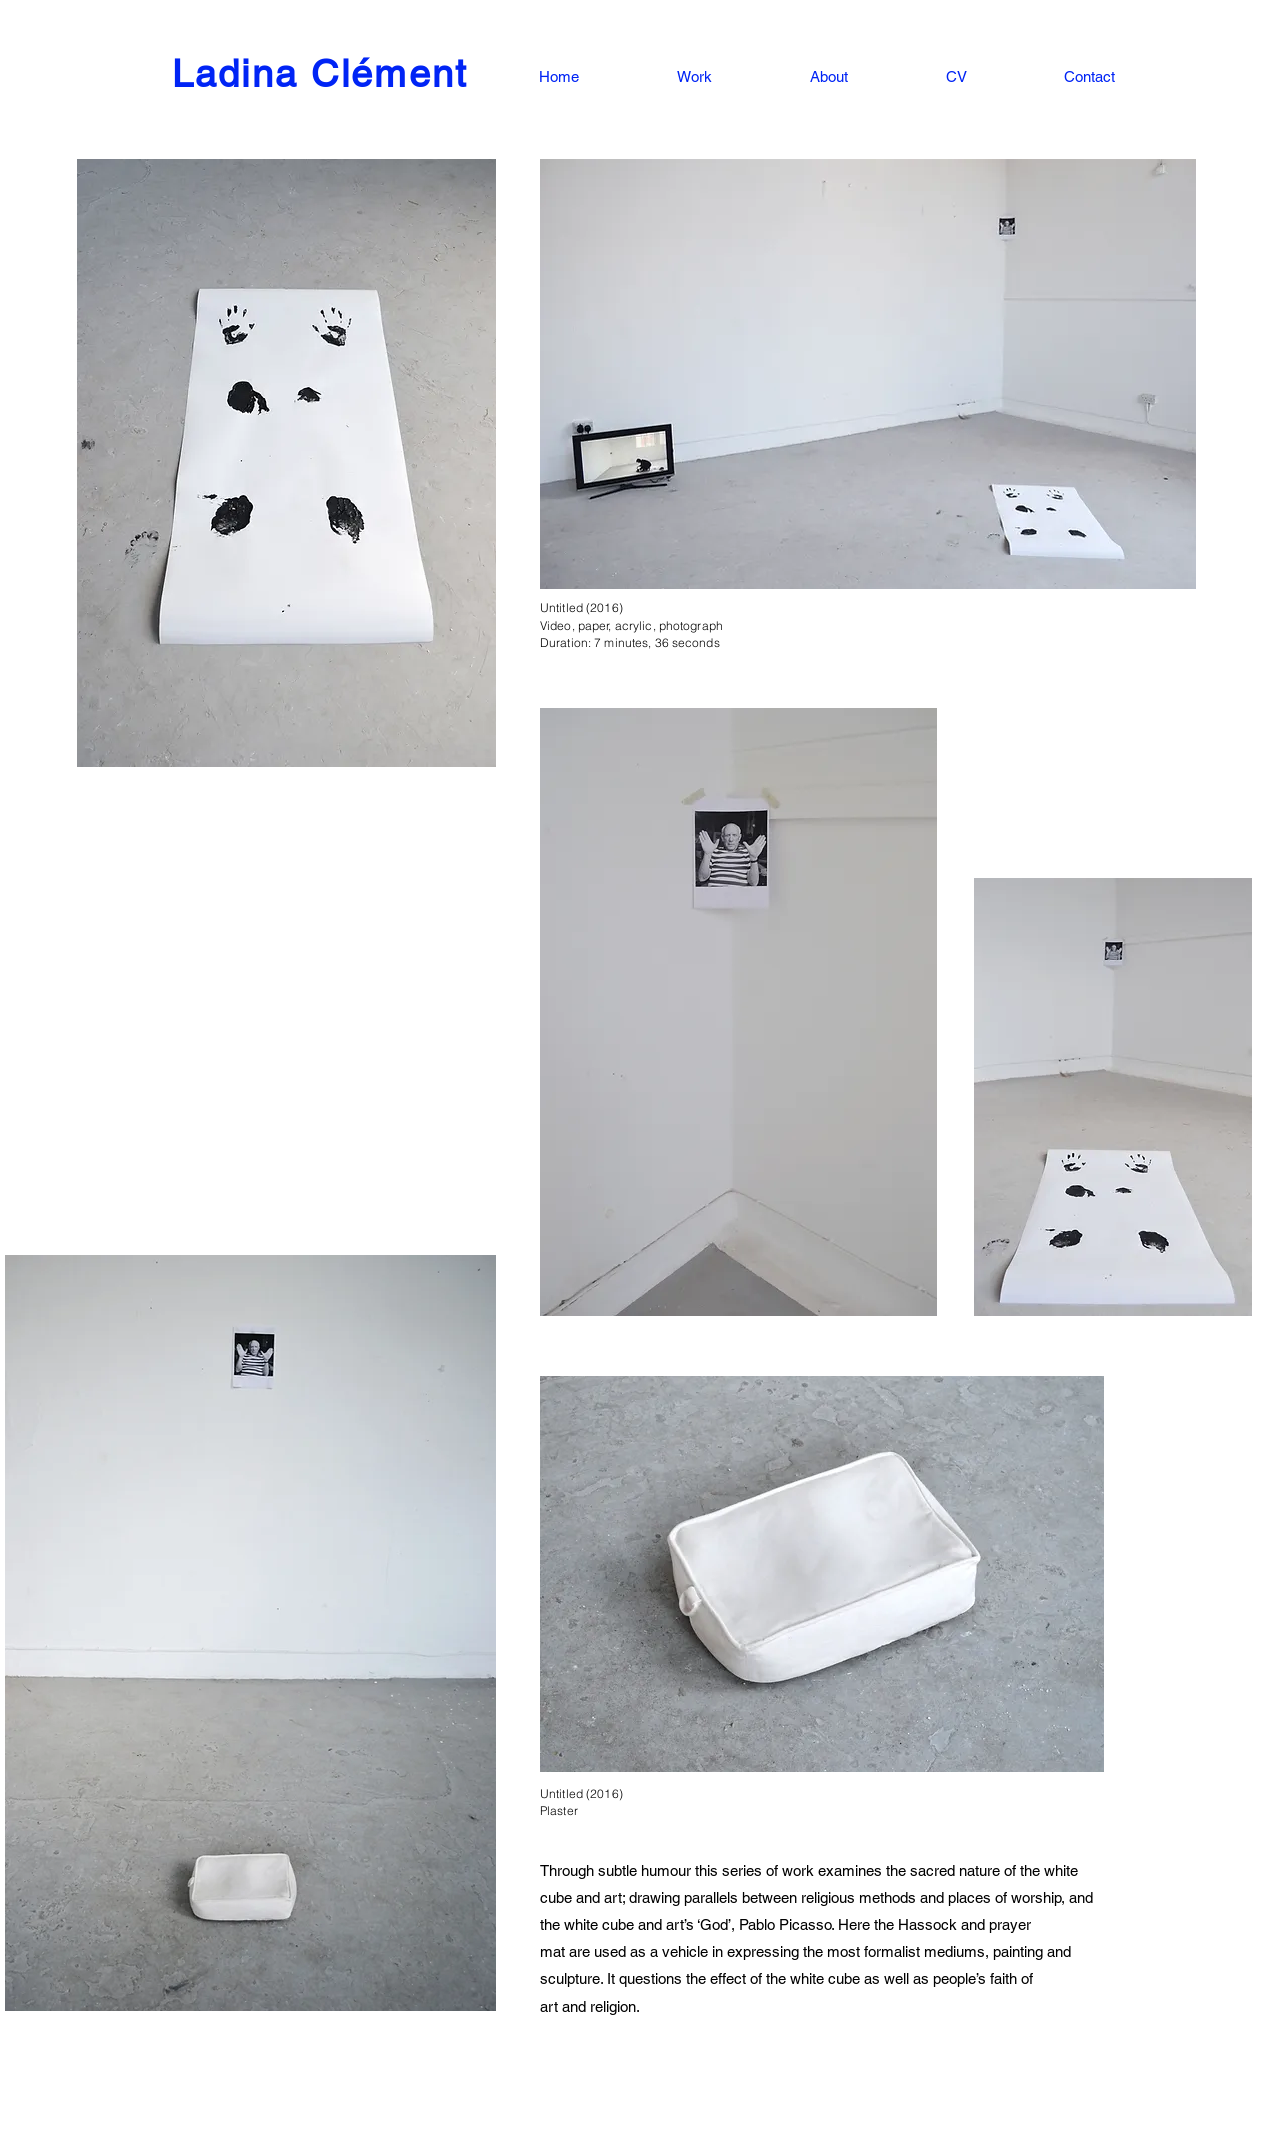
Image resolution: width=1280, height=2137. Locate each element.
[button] (660, 76)
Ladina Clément (320, 74)
